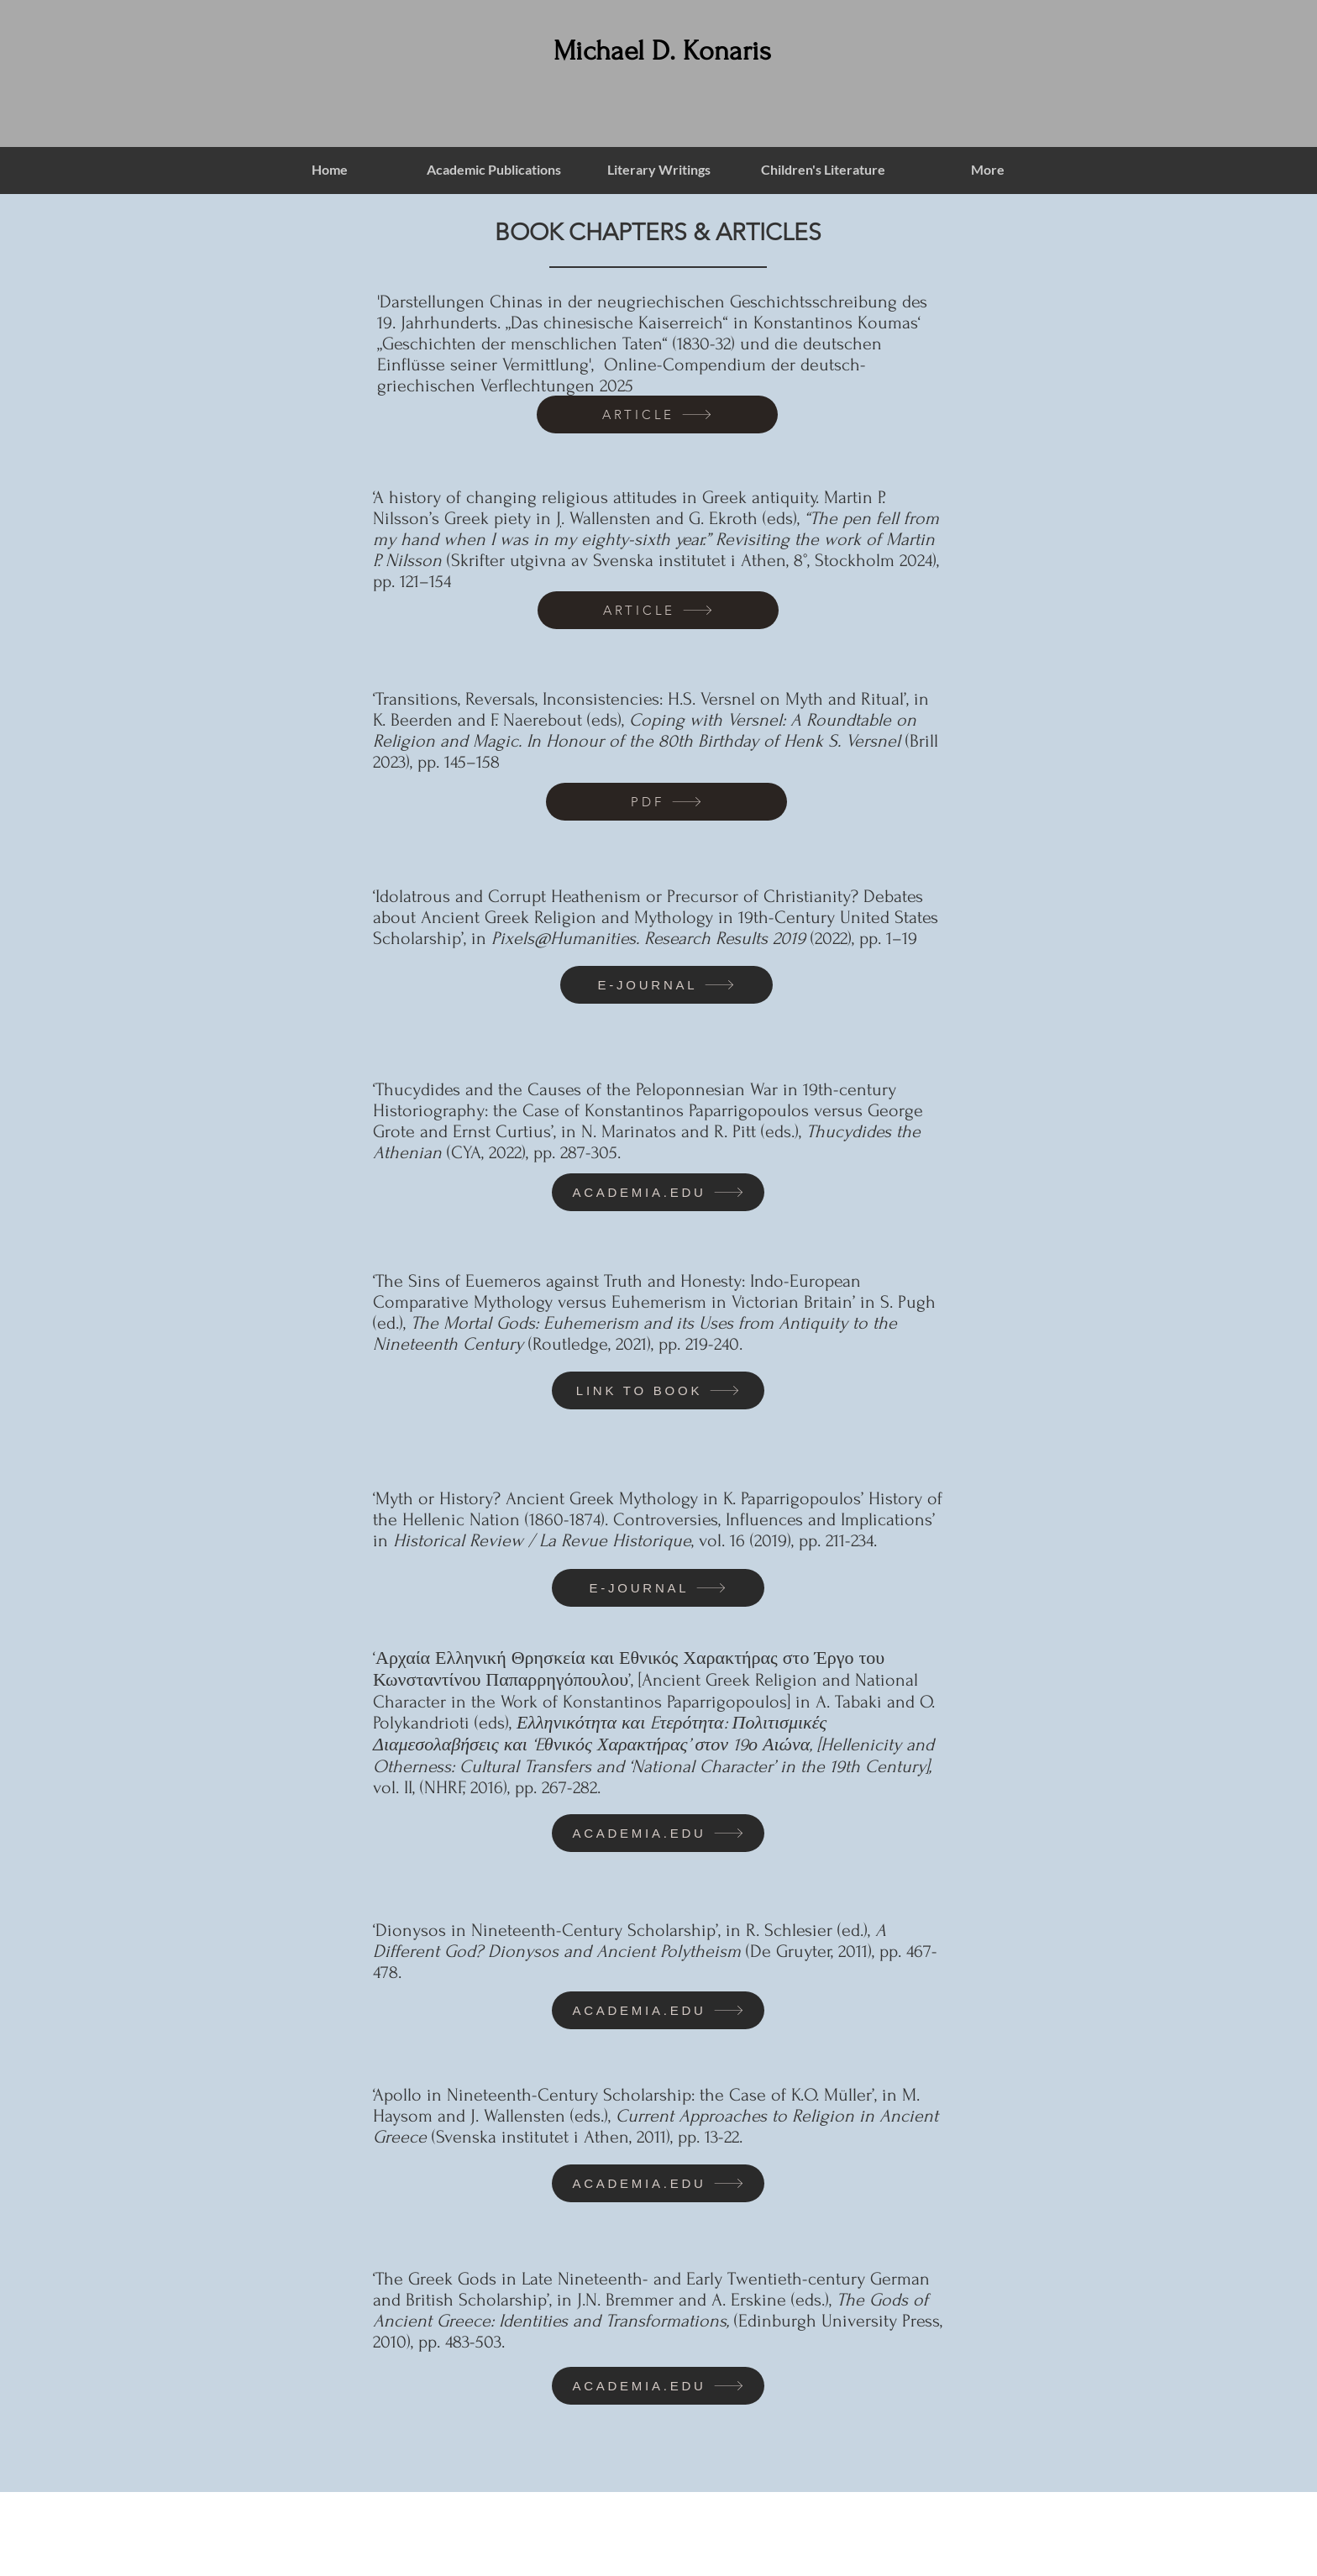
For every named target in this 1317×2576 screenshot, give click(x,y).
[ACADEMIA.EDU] (658, 1192)
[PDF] (666, 802)
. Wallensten (606, 518)
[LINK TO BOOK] (658, 1390)
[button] (494, 169)
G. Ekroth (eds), (747, 518)
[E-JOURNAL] (666, 985)
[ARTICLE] (657, 414)
